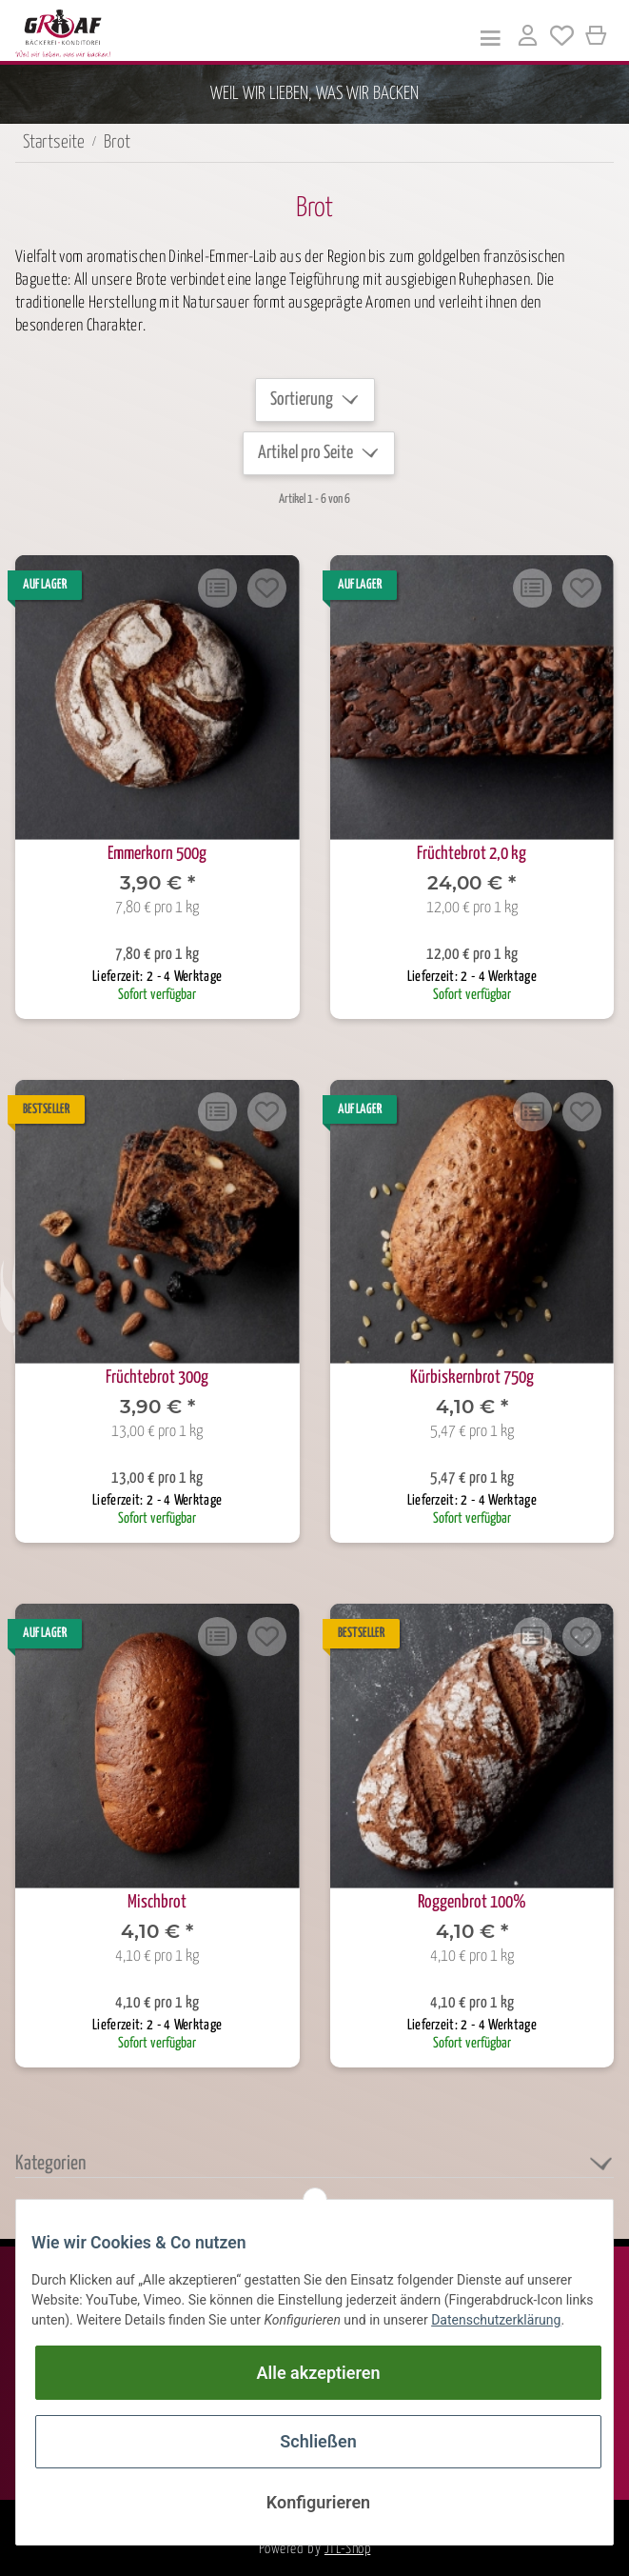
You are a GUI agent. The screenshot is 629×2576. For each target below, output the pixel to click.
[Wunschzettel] (562, 38)
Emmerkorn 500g (157, 854)
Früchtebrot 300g (157, 1377)
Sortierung (301, 399)
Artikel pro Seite (305, 453)
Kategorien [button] (50, 2163)
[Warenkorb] (597, 35)
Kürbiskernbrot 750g (472, 1377)
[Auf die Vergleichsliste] (218, 588)
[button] (527, 38)
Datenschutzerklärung (495, 2319)
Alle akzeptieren (319, 2373)
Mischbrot (157, 1902)
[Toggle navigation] (490, 37)
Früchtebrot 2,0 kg (471, 854)
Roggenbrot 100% (472, 1902)
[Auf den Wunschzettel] (267, 588)
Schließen (318, 2441)
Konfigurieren (318, 2502)
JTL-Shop (347, 2549)
